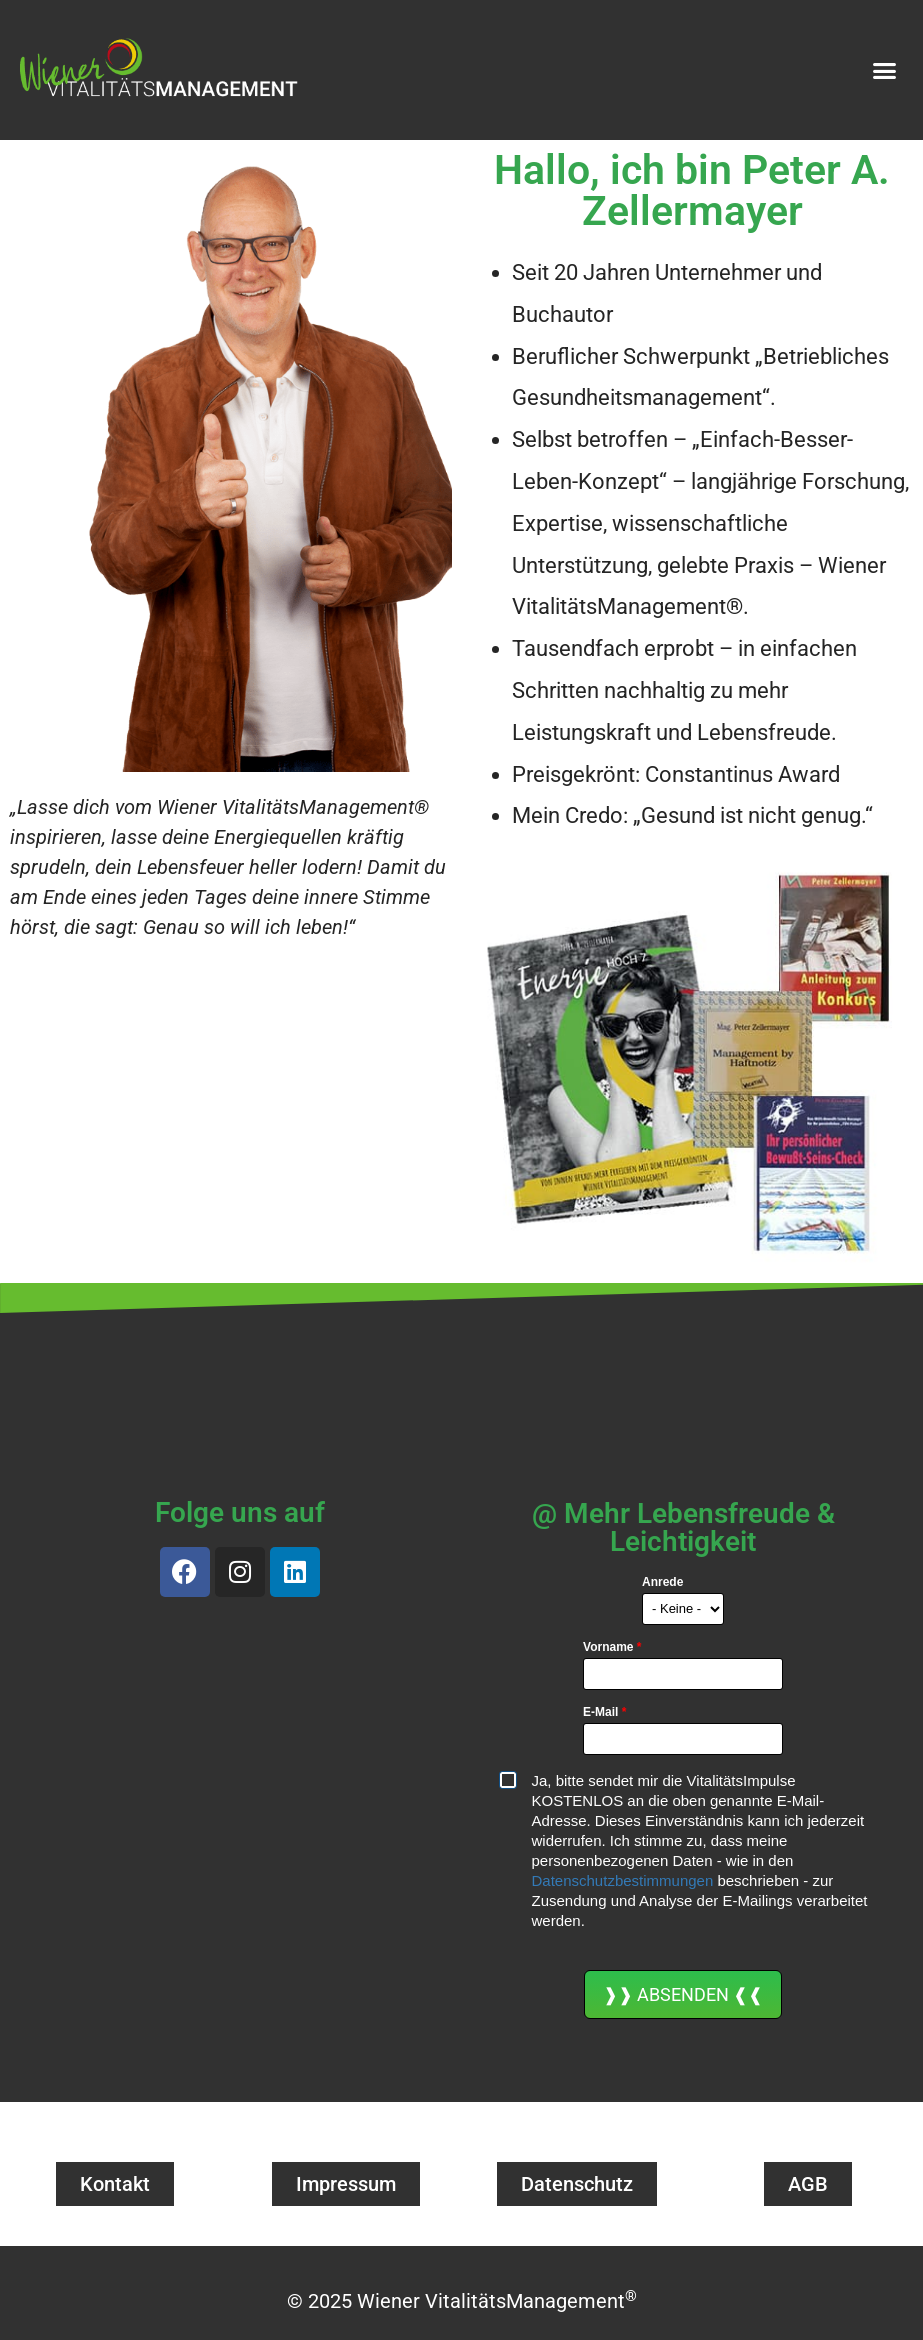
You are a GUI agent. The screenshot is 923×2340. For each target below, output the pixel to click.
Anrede (662, 1582)
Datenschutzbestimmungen (623, 1880)
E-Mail (604, 1712)
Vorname (612, 1647)
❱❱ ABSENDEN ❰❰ (683, 1994)
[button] (885, 70)
